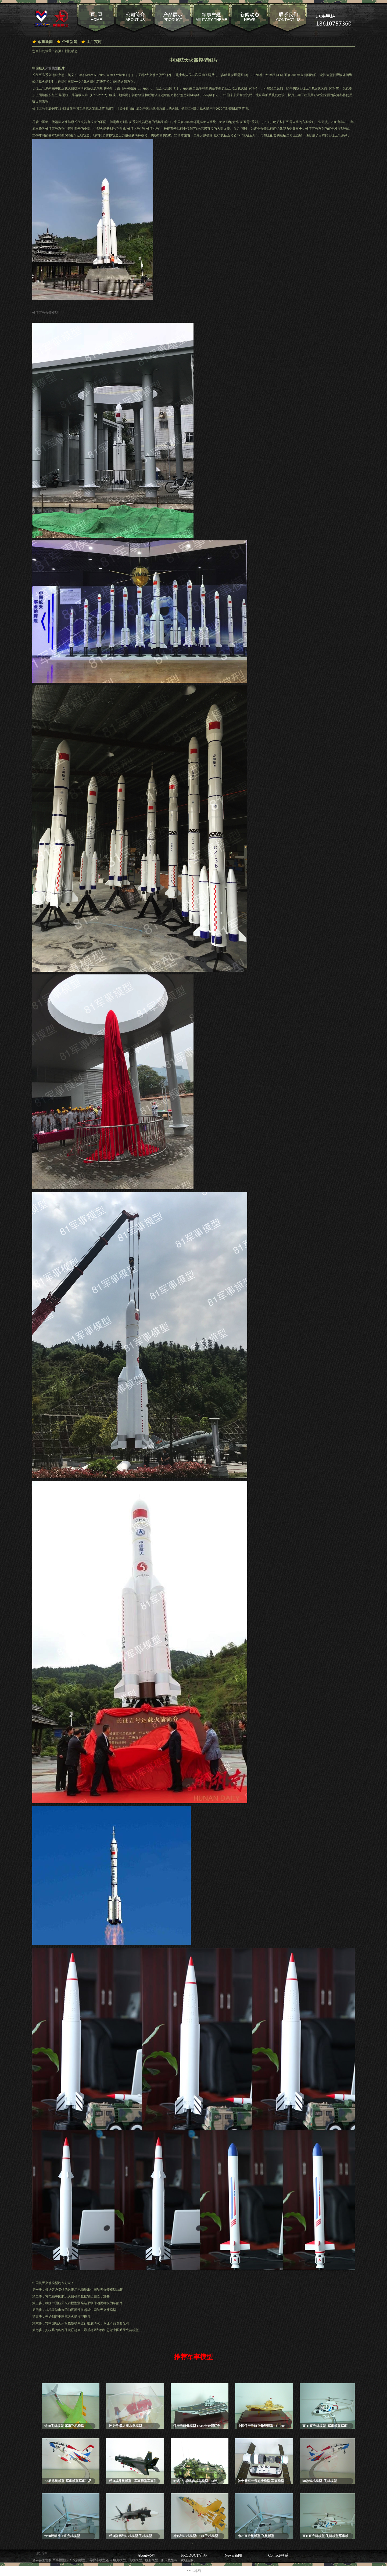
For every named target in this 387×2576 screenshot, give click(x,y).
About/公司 (147, 2555)
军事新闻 (45, 42)
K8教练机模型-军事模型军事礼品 (67, 2481)
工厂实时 (94, 42)
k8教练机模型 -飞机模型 (319, 2481)
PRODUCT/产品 (194, 2555)
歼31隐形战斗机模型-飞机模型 (130, 2536)
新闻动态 (71, 51)
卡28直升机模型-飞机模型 (256, 2536)
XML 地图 (193, 2571)
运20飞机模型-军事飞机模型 (64, 2426)
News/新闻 (233, 2555)
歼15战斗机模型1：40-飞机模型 (195, 2536)
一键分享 (38, 2553)
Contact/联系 (278, 2555)
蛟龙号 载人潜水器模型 (125, 2426)
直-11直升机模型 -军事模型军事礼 (326, 2426)
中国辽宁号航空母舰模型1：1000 (261, 2426)
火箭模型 (51, 68)
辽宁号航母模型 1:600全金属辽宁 (196, 2426)
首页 (58, 51)
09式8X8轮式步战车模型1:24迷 (195, 2481)
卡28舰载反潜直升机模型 (62, 2536)
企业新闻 (69, 42)
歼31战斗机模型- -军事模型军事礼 (133, 2481)
